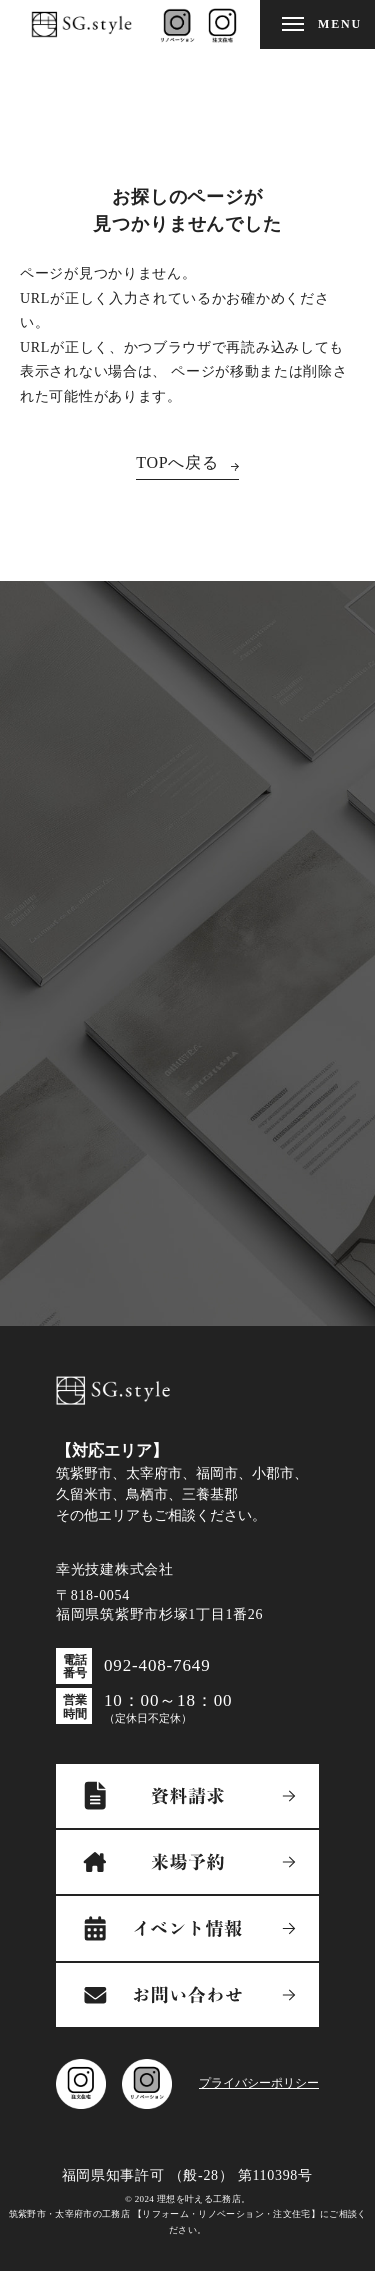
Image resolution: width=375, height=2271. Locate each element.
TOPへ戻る (177, 462)
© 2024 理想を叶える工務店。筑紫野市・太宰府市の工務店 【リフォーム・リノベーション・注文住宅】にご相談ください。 (188, 2215)
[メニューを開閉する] (317, 24)
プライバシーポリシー (259, 2083)
